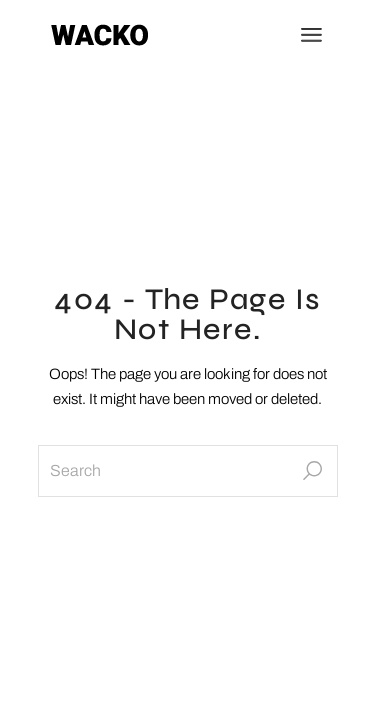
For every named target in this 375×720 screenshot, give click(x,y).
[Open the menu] (311, 35)
